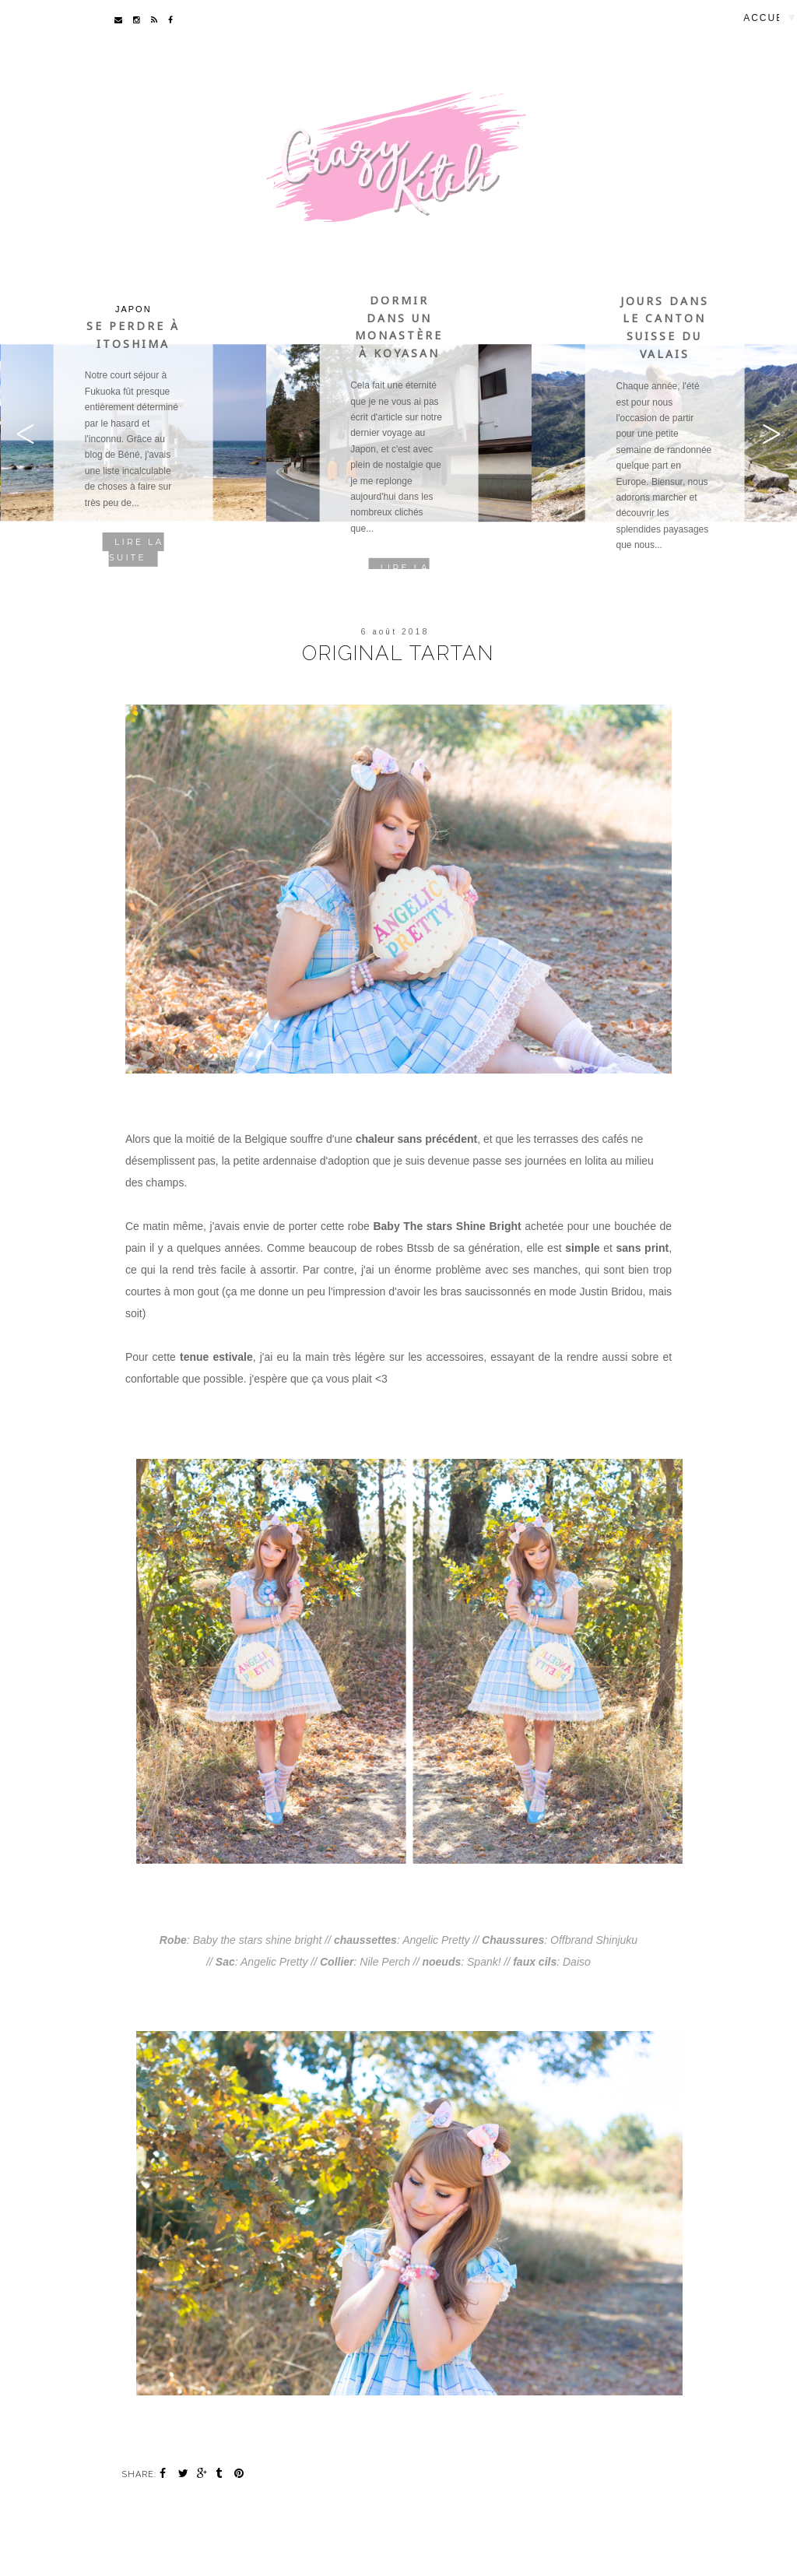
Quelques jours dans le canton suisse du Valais (664, 319)
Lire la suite (136, 549)
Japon (133, 309)
